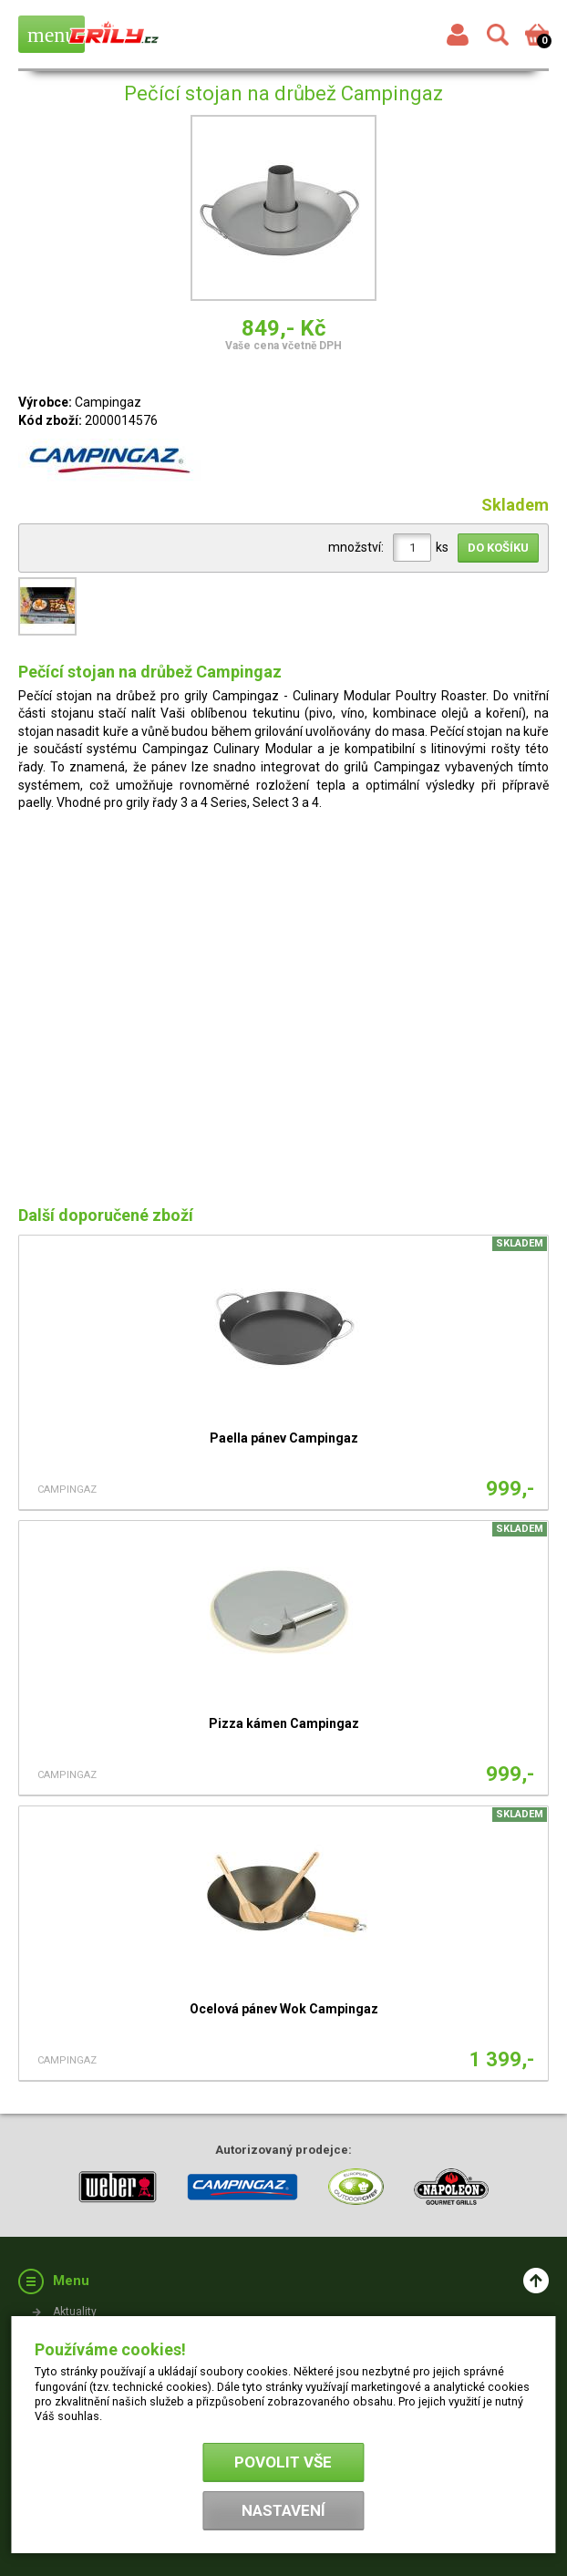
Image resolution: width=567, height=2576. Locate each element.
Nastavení (283, 2510)
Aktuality (75, 2311)
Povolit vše (283, 2462)
